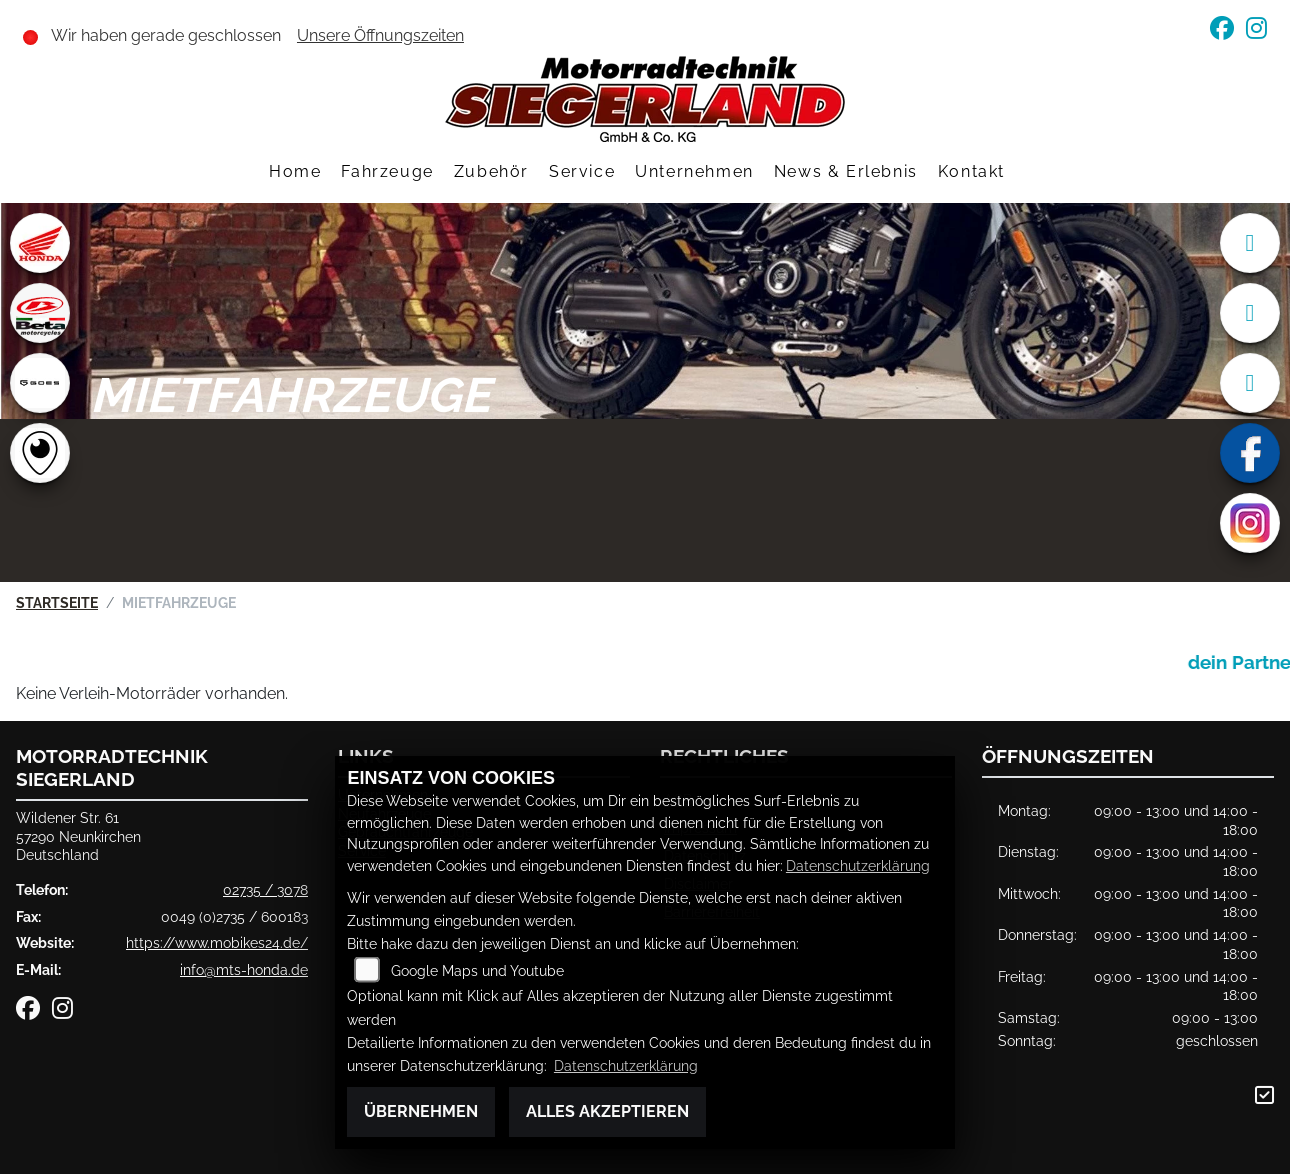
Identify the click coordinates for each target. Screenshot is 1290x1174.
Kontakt (971, 171)
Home (295, 171)
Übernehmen (421, 1111)
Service (582, 171)
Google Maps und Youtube (477, 970)
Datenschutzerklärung (858, 865)
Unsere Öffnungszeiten (380, 35)
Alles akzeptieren (607, 1111)
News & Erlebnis (846, 171)
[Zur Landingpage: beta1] (40, 313)
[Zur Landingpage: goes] (40, 383)
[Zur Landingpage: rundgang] (40, 453)
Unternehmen (694, 171)
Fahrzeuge (387, 171)
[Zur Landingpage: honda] (40, 243)
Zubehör (491, 171)
